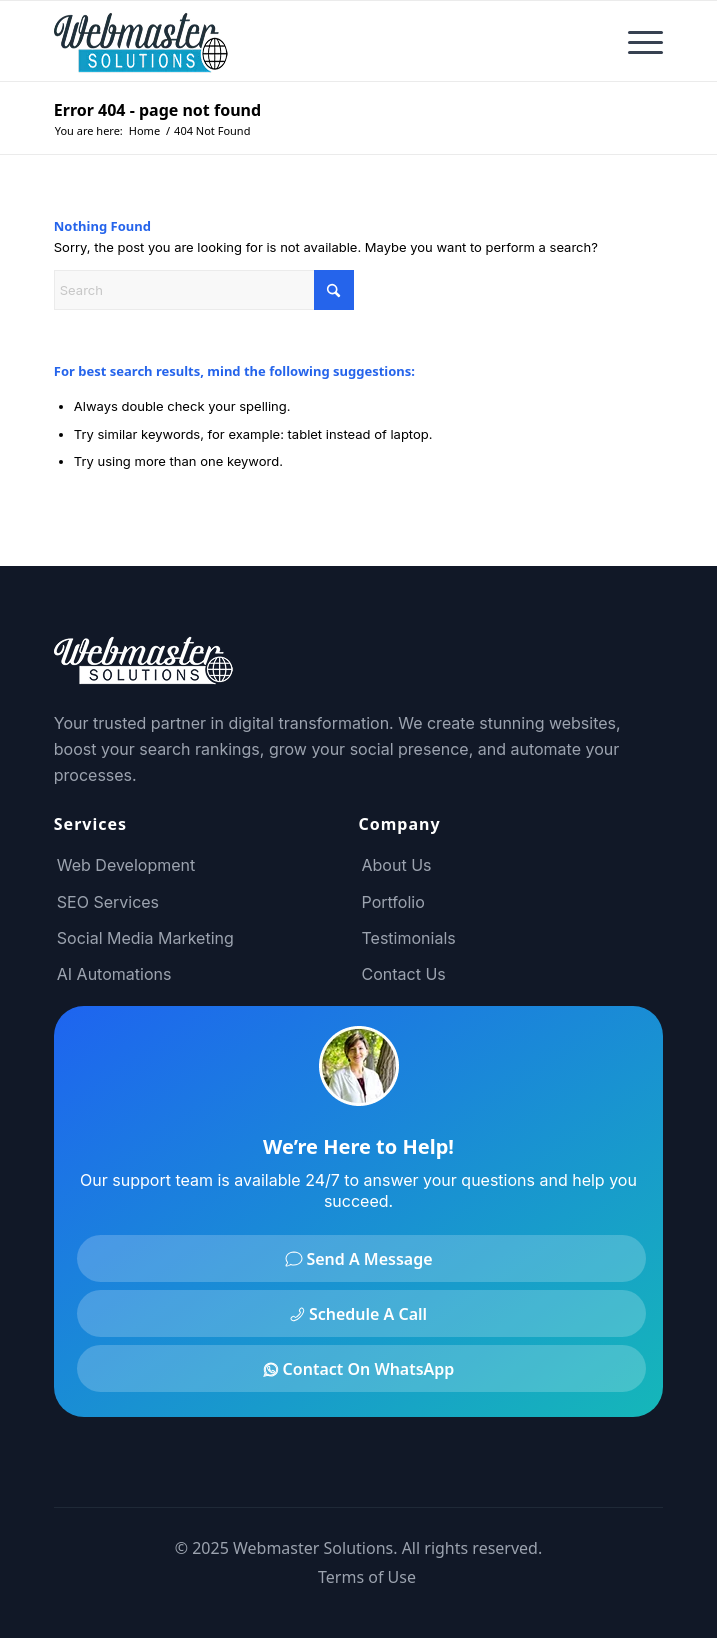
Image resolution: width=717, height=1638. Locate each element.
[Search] (204, 290)
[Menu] (635, 41)
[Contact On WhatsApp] (361, 1368)
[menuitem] (635, 41)
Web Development (126, 865)
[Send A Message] (361, 1258)
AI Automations (114, 974)
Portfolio (393, 902)
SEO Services (108, 902)
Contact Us (404, 974)
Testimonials (409, 938)
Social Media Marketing (145, 938)
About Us (397, 865)
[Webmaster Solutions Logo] (298, 41)
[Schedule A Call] (361, 1313)
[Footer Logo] (144, 673)
